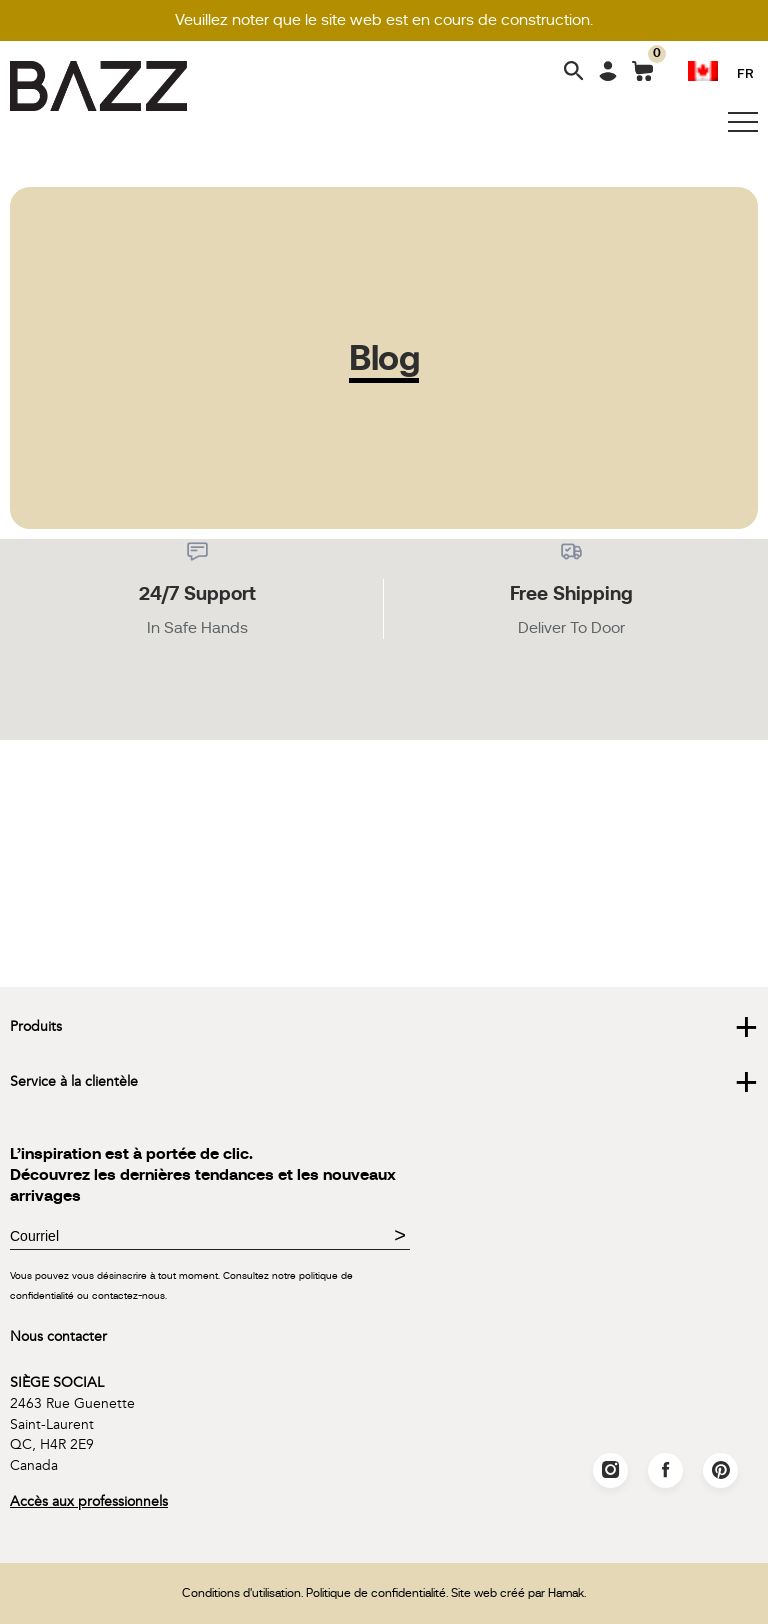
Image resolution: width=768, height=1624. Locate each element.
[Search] (574, 72)
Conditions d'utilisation (241, 1593)
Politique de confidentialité (376, 1593)
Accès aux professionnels (89, 1501)
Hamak (566, 1593)
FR (745, 72)
